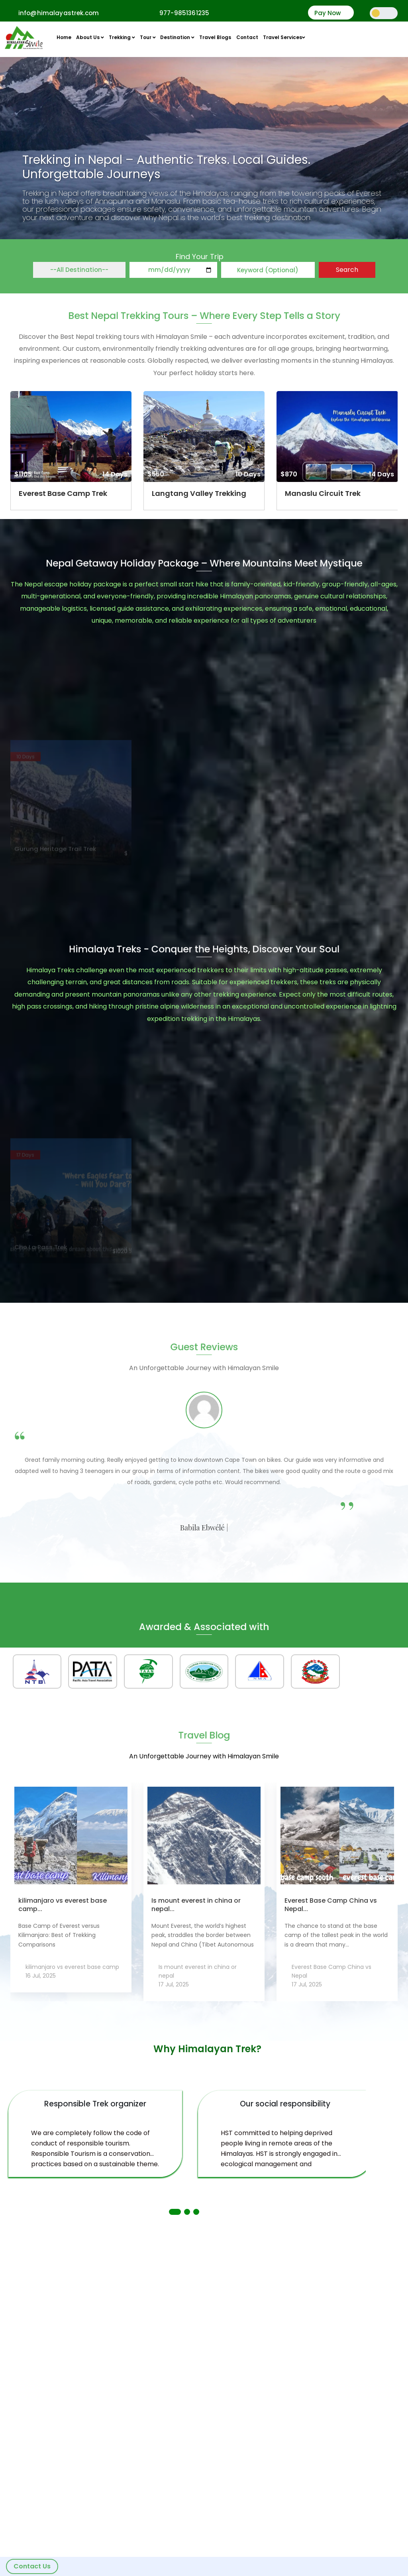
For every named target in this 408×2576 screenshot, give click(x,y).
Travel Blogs (215, 37)
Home (64, 37)
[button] (175, 2212)
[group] (70, 450)
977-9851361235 (184, 13)
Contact (247, 37)
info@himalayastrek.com (58, 13)
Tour (148, 37)
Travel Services (284, 37)
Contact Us (32, 2566)
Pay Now (327, 13)
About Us (90, 37)
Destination (177, 37)
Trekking (122, 37)
